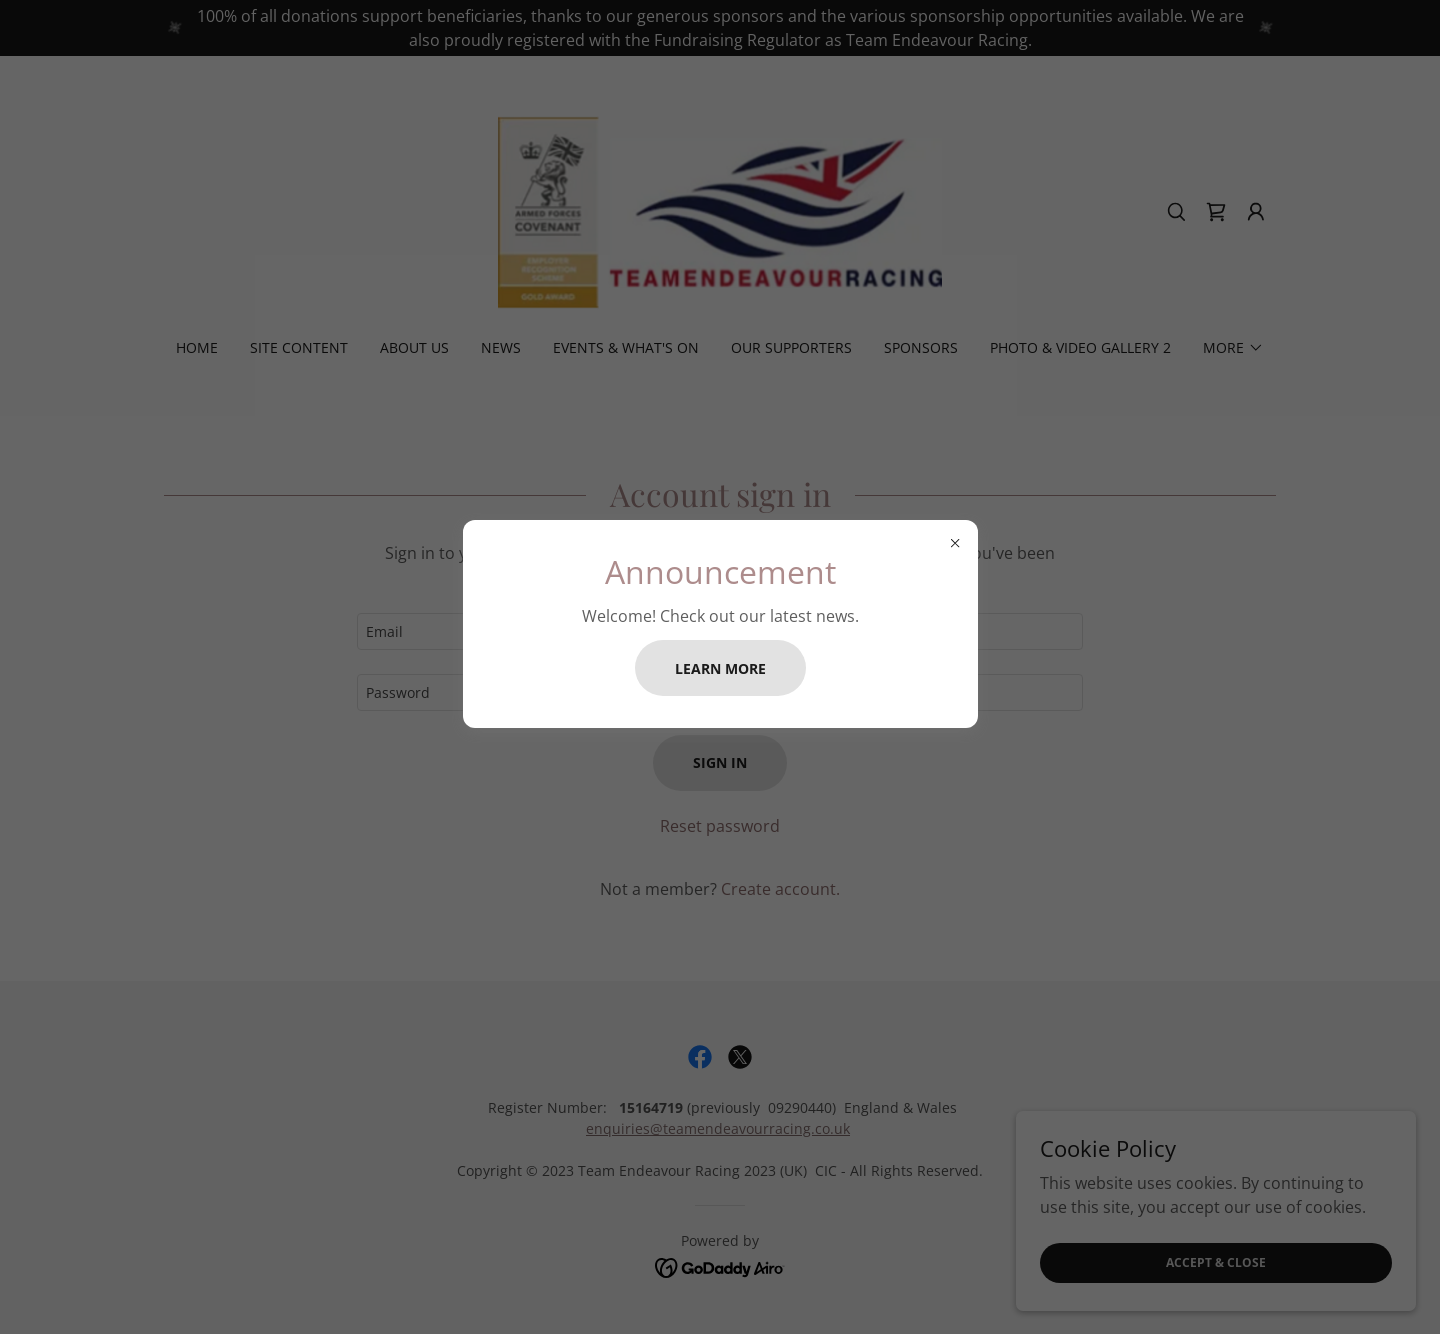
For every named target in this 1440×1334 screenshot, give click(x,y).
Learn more (720, 668)
